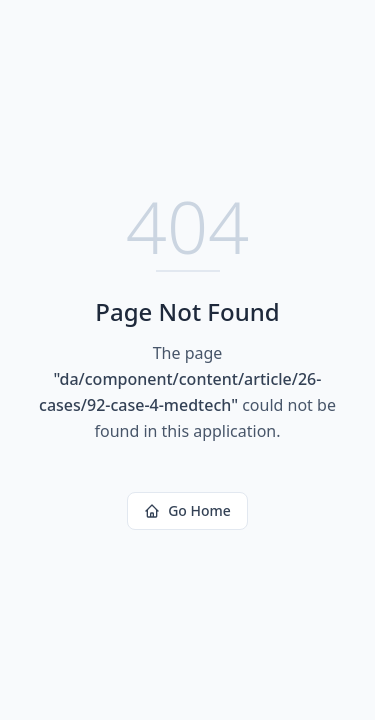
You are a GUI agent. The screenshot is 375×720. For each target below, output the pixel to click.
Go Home (187, 510)
